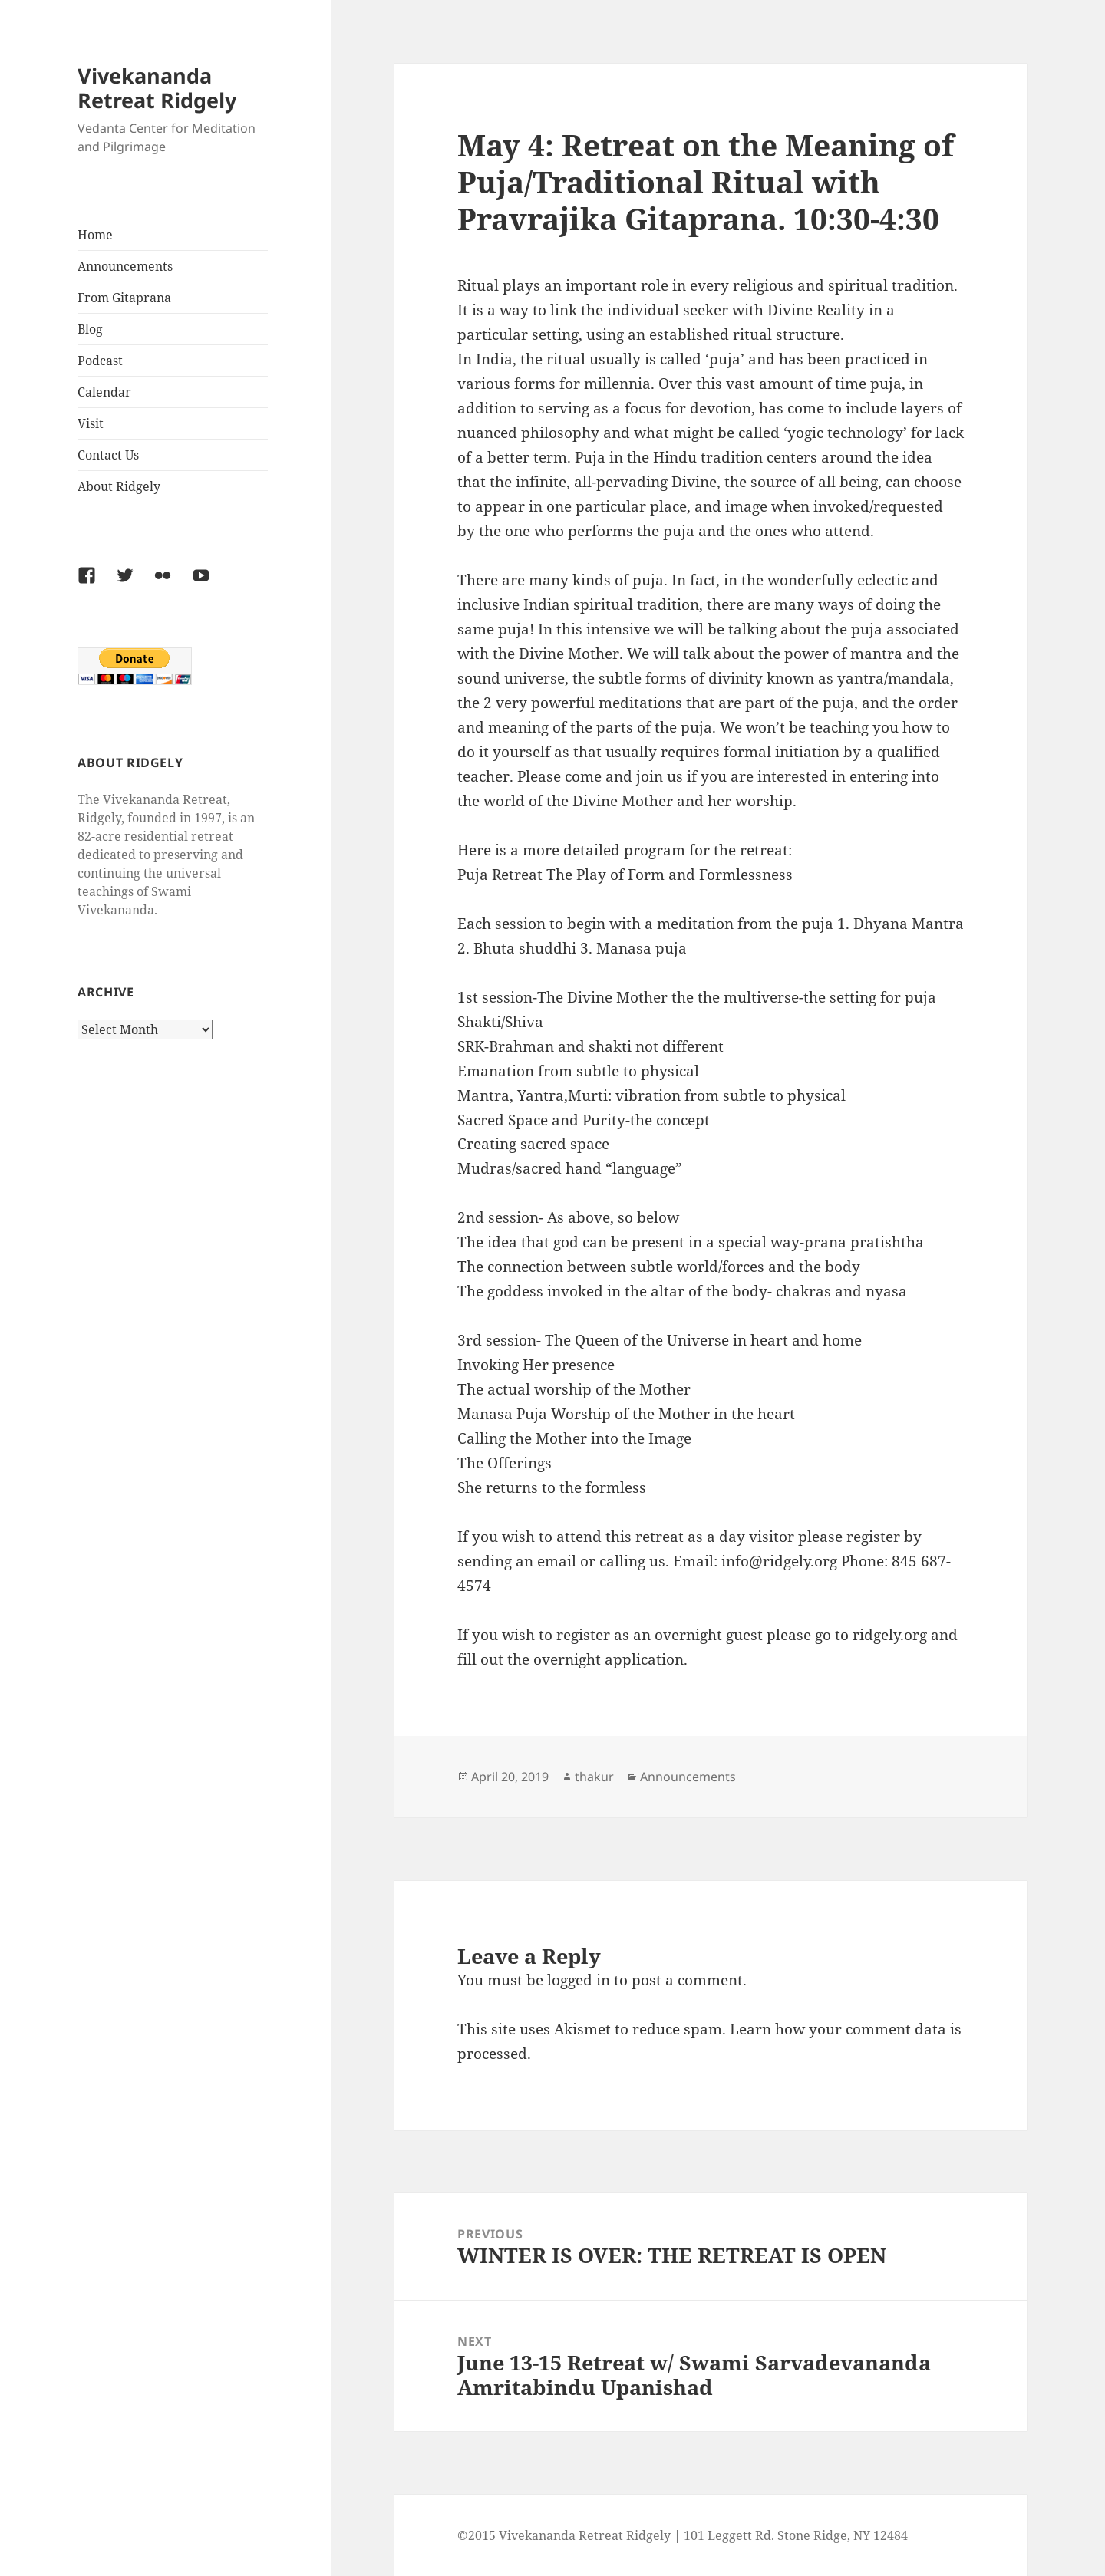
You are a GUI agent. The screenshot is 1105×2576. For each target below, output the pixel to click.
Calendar (104, 392)
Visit (91, 423)
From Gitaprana (124, 297)
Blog (90, 329)
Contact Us (108, 454)
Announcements (125, 266)
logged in (578, 1980)
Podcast (100, 360)
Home (95, 234)
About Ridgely (119, 486)
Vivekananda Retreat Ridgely (157, 87)
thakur (594, 1776)
